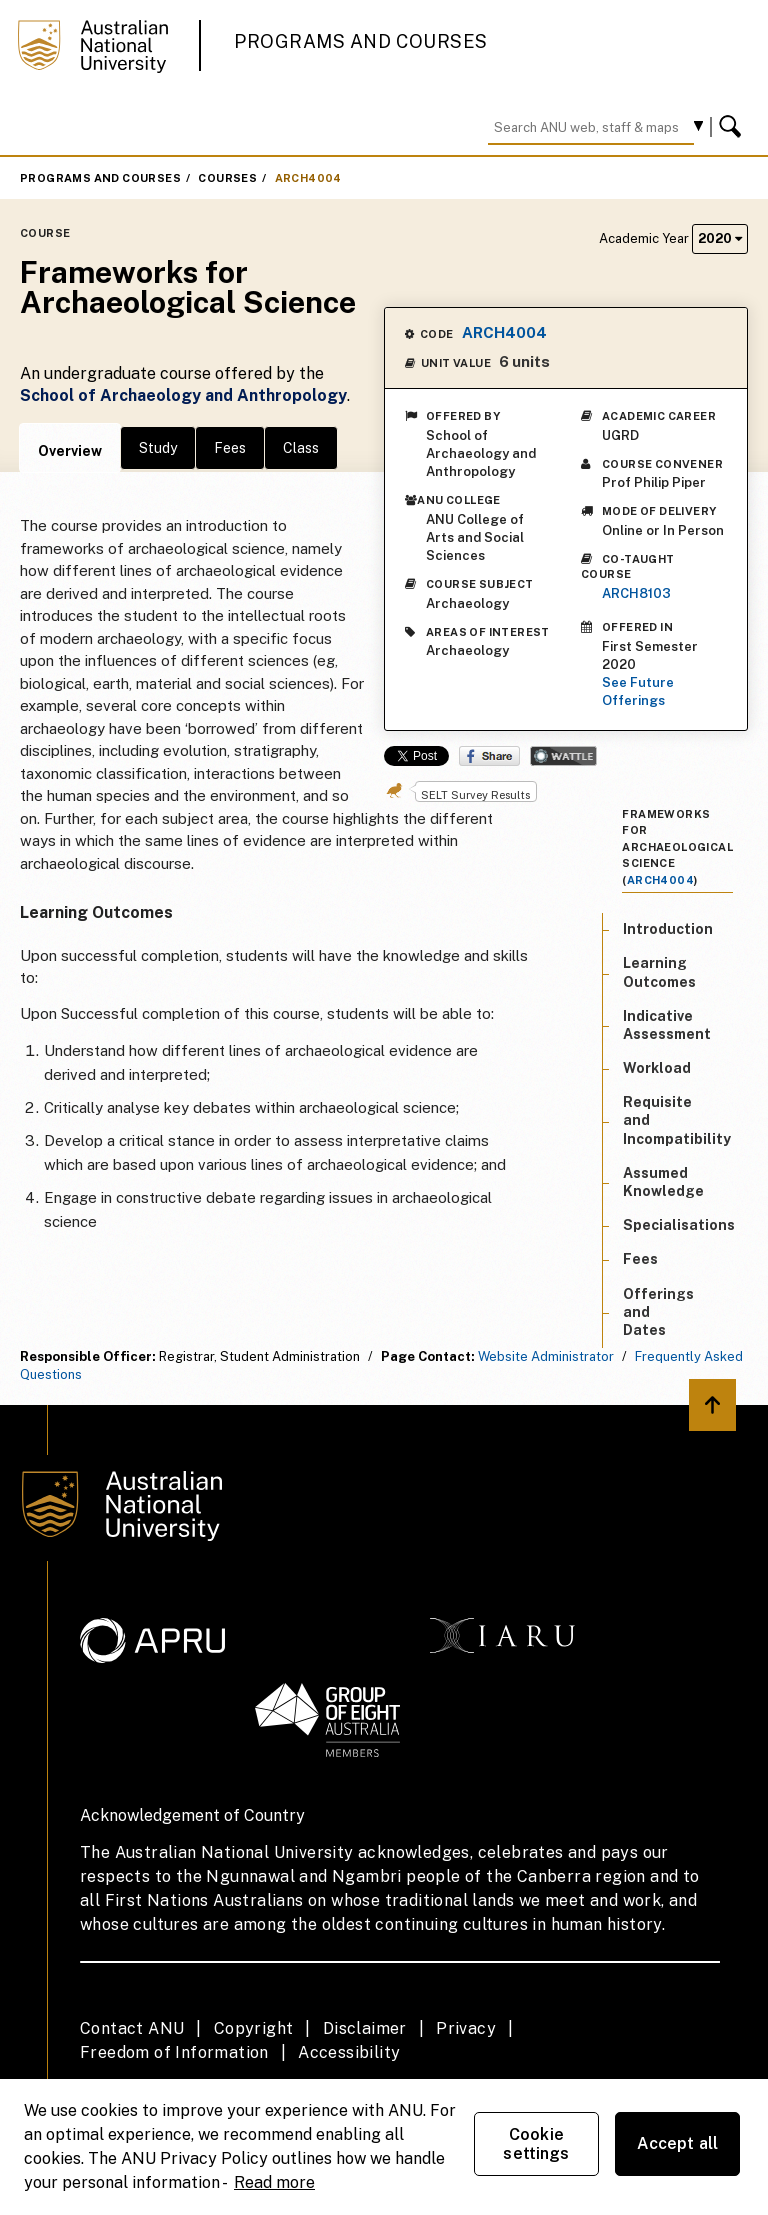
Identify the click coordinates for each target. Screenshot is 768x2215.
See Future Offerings (638, 691)
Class (301, 448)
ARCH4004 (308, 178)
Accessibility (349, 2052)
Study (158, 448)
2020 (720, 238)
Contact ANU (132, 2028)
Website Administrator (546, 1356)
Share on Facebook (489, 756)
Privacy (466, 2028)
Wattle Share (563, 756)
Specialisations (679, 1225)
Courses (227, 178)
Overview (70, 451)
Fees (230, 448)
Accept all (678, 2143)
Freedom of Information (174, 2052)
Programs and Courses (361, 41)
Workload (657, 1068)
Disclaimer (365, 2028)
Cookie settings (536, 2144)
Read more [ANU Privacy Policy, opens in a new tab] (274, 2182)
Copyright (254, 2028)
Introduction (668, 929)
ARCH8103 (636, 593)
